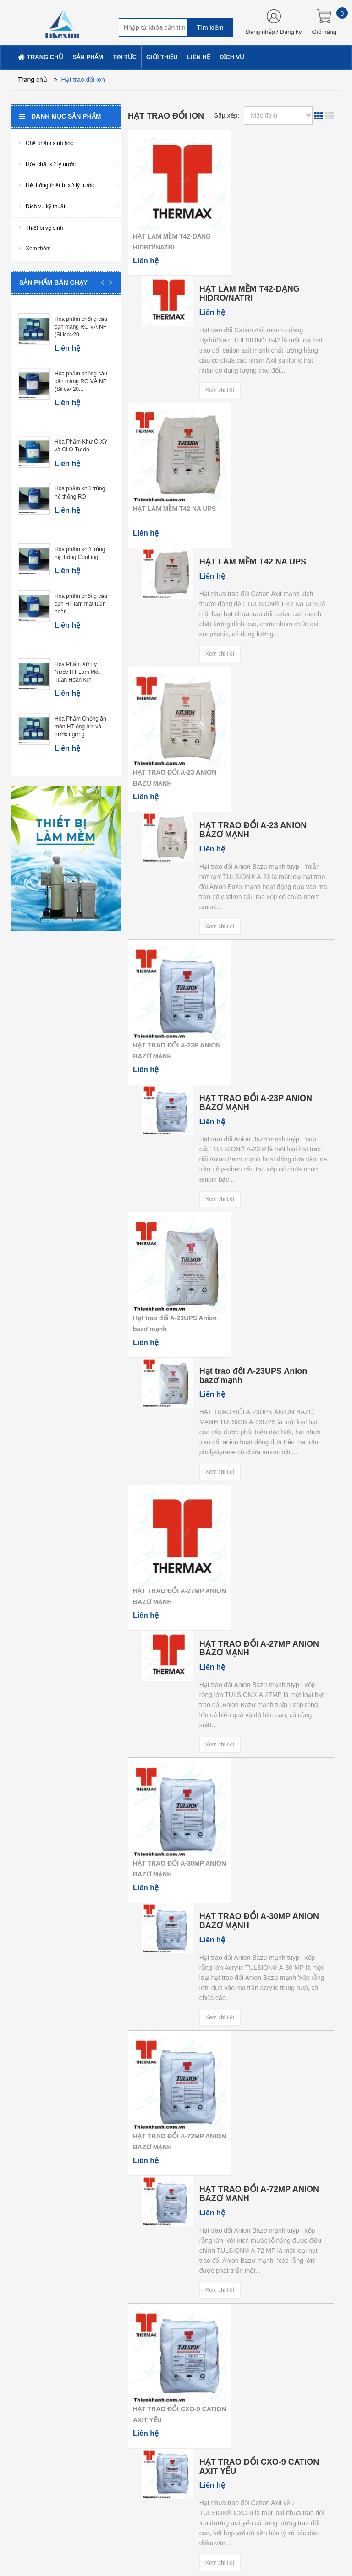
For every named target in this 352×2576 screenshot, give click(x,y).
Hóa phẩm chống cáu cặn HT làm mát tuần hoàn (81, 604)
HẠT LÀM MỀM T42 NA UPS (174, 508)
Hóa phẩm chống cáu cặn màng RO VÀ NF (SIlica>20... (81, 327)
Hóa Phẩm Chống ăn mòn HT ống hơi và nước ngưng (80, 727)
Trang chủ (32, 79)
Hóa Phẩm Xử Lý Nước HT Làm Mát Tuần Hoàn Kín (77, 672)
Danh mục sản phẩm (60, 116)
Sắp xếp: (227, 115)
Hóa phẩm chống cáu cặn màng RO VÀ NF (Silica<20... (81, 381)
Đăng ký (291, 31)
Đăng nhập (260, 31)
